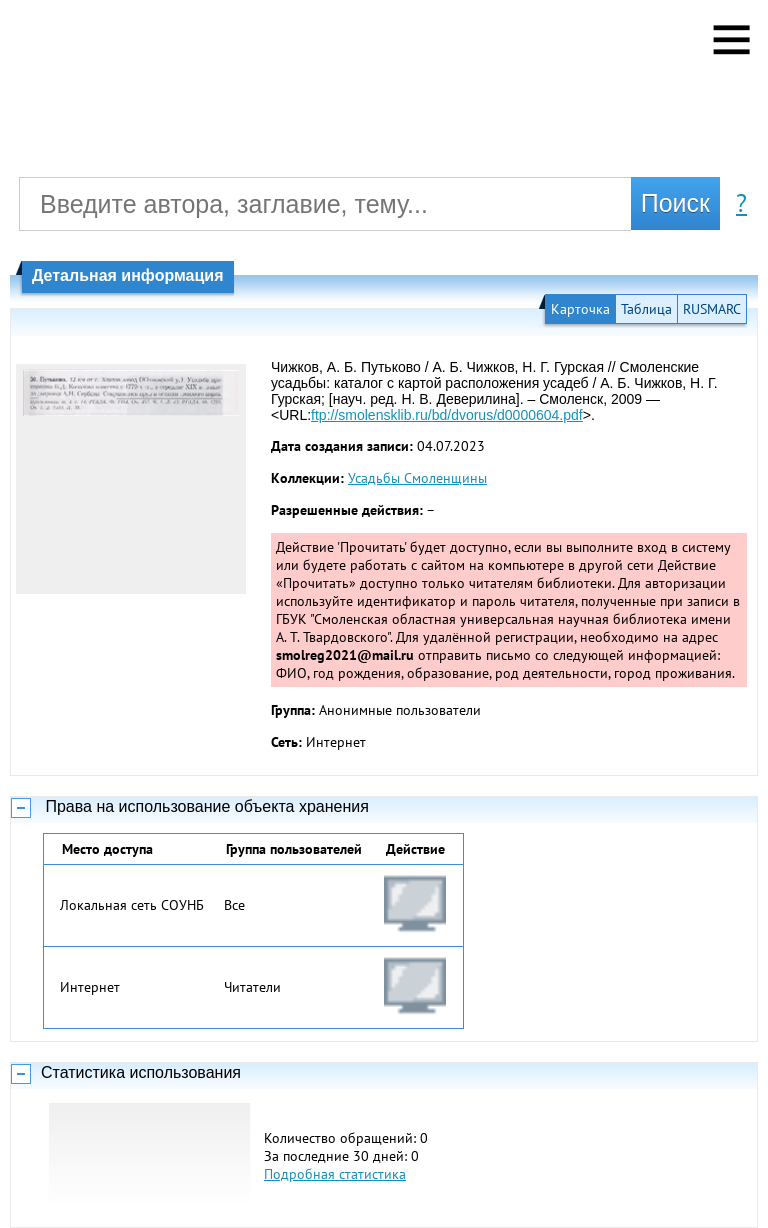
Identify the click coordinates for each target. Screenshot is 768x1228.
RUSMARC (712, 309)
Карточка (580, 309)
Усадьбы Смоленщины (417, 478)
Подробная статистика (335, 1174)
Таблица (646, 309)
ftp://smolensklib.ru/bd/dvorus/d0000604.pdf (447, 415)
